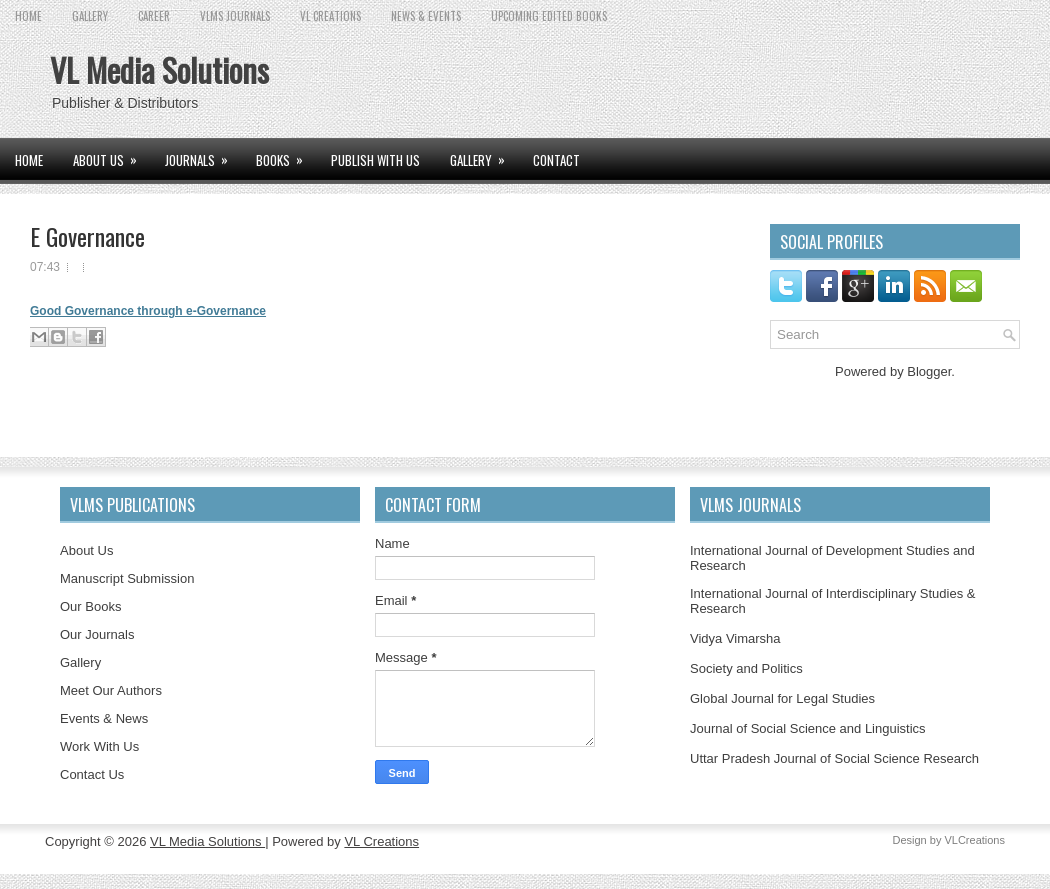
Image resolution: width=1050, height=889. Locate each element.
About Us (86, 550)
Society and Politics (746, 668)
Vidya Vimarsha (735, 638)
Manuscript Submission (127, 578)
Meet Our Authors (111, 690)
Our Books (90, 606)
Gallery (80, 662)
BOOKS (286, 154)
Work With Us (99, 746)
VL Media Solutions (159, 69)
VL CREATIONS (330, 16)
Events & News (104, 718)
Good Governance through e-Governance (148, 311)
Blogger (929, 371)
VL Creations (381, 841)
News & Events (426, 16)
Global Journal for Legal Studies (782, 698)
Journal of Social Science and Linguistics (808, 728)
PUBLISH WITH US (375, 160)
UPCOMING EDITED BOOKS (549, 16)
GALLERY (90, 16)
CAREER (154, 16)
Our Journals (97, 634)
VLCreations (974, 840)
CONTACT (556, 160)
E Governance (87, 236)
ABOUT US (111, 154)
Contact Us (92, 774)
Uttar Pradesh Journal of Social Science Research (834, 758)
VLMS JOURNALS (235, 16)
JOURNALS (203, 154)
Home (28, 16)
